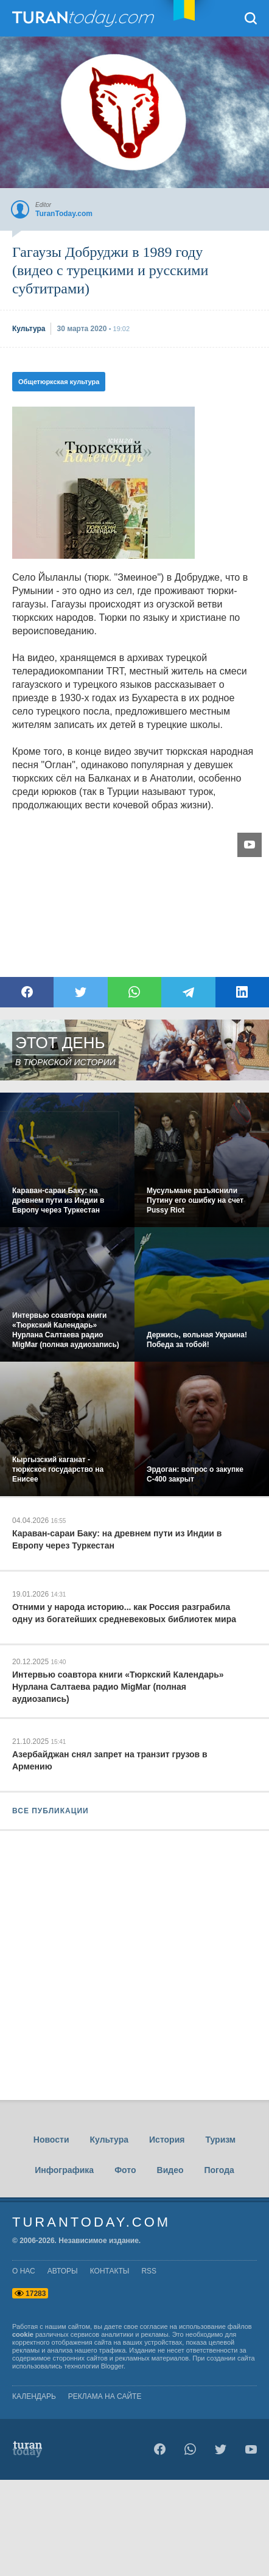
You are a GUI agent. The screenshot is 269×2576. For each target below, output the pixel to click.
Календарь (34, 2396)
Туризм (220, 2139)
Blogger (112, 2366)
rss (148, 2271)
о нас (23, 2271)
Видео (170, 2170)
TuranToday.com (84, 18)
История (166, 2139)
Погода (219, 2170)
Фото (125, 2170)
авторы (62, 2271)
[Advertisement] (134, 2013)
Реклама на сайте (105, 2396)
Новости (51, 2139)
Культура (108, 2139)
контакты (110, 2271)
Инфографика (64, 2170)
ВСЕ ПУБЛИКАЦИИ (50, 1811)
